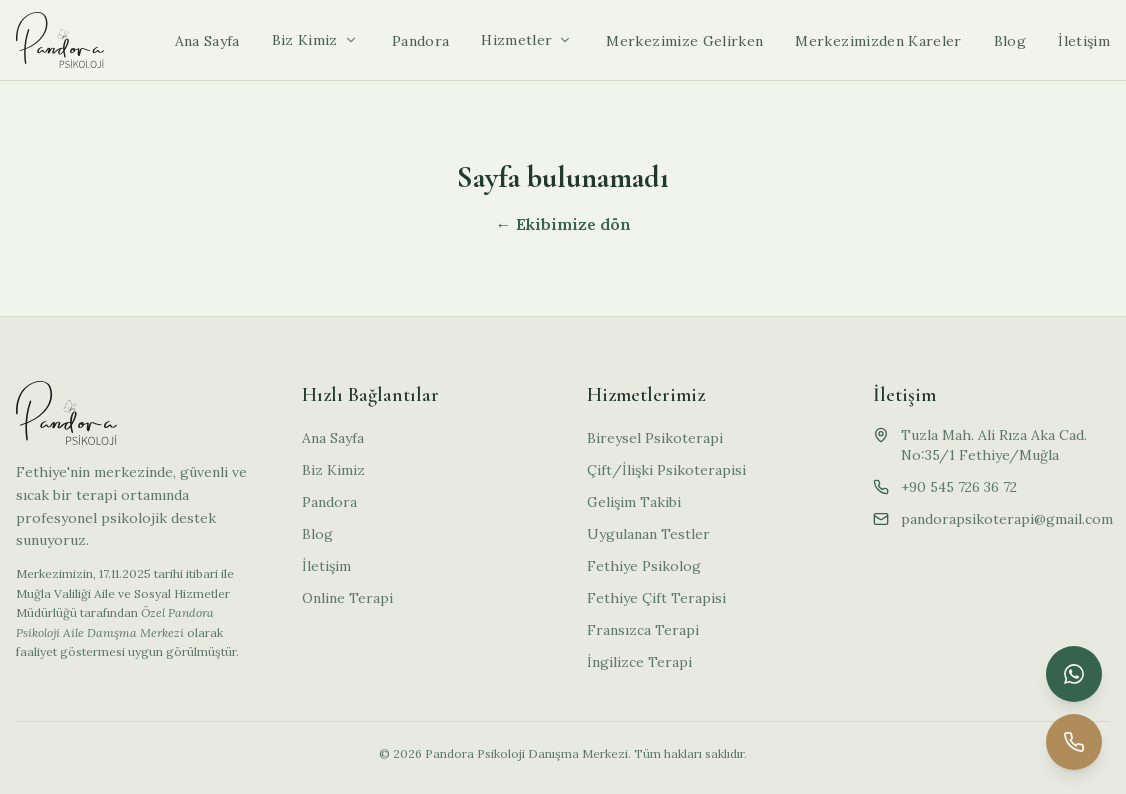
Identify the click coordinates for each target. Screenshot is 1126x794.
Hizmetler (516, 40)
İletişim (1084, 41)
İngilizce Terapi (639, 662)
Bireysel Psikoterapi (655, 438)
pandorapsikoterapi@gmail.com (1007, 519)
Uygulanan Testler (648, 534)
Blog (1010, 41)
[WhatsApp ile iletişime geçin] (1074, 674)
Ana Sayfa (207, 41)
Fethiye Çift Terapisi (656, 598)
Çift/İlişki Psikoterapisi (666, 470)
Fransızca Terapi (643, 630)
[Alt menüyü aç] (351, 40)
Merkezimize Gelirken (684, 41)
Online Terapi (347, 598)
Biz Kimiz (305, 40)
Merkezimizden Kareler (878, 41)
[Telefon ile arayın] (1074, 742)
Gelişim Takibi (634, 502)
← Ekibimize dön (563, 224)
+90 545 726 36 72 (959, 487)
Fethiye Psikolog (644, 566)
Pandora (420, 41)
